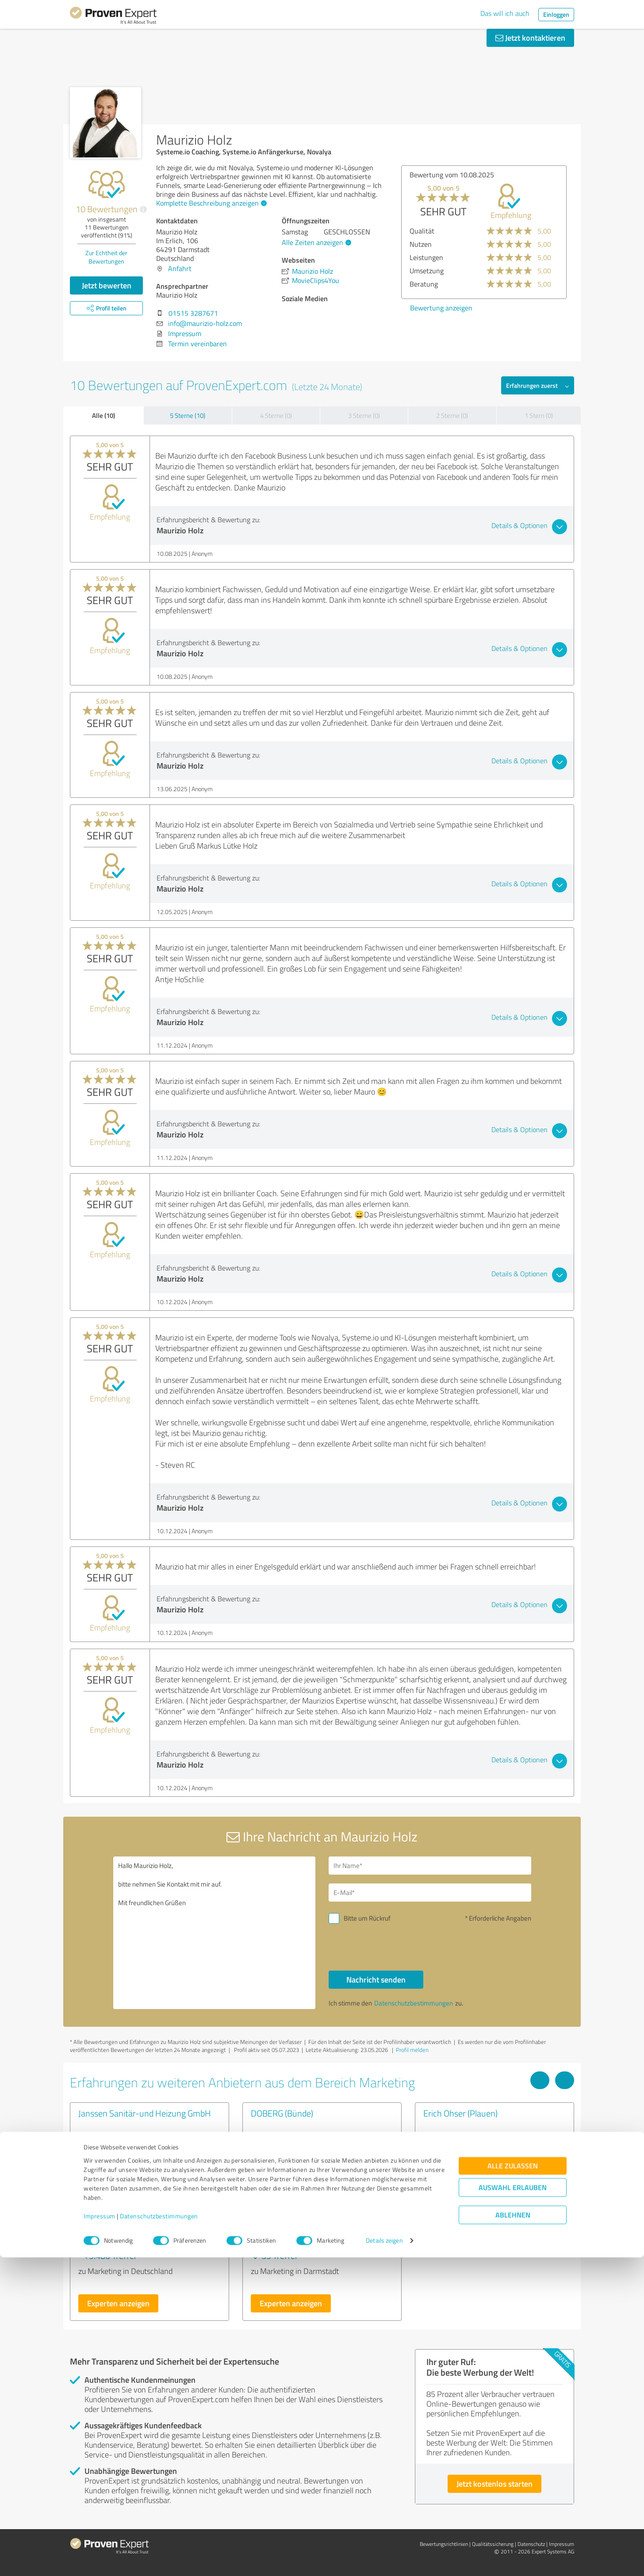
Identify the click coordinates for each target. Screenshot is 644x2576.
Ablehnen (512, 2534)
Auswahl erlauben (513, 2506)
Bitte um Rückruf (367, 1918)
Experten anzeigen (118, 2303)
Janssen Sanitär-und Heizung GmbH (144, 2113)
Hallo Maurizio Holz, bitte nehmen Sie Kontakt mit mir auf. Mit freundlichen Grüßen (214, 1932)
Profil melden (412, 2050)
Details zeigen (384, 2559)
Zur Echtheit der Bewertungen (106, 257)
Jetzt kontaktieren (530, 37)
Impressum (99, 2534)
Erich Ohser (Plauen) (460, 2113)
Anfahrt (180, 268)
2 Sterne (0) (452, 415)
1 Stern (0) (539, 415)
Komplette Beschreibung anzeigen (210, 203)
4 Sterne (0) (276, 415)
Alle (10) (103, 415)
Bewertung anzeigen (441, 308)
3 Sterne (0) (364, 415)
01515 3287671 (193, 313)
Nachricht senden (376, 1979)
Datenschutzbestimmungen (159, 2534)
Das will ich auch (504, 13)
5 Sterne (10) (187, 415)
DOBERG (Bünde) (282, 2113)
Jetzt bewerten (106, 285)
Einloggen (556, 14)
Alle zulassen (512, 2485)
